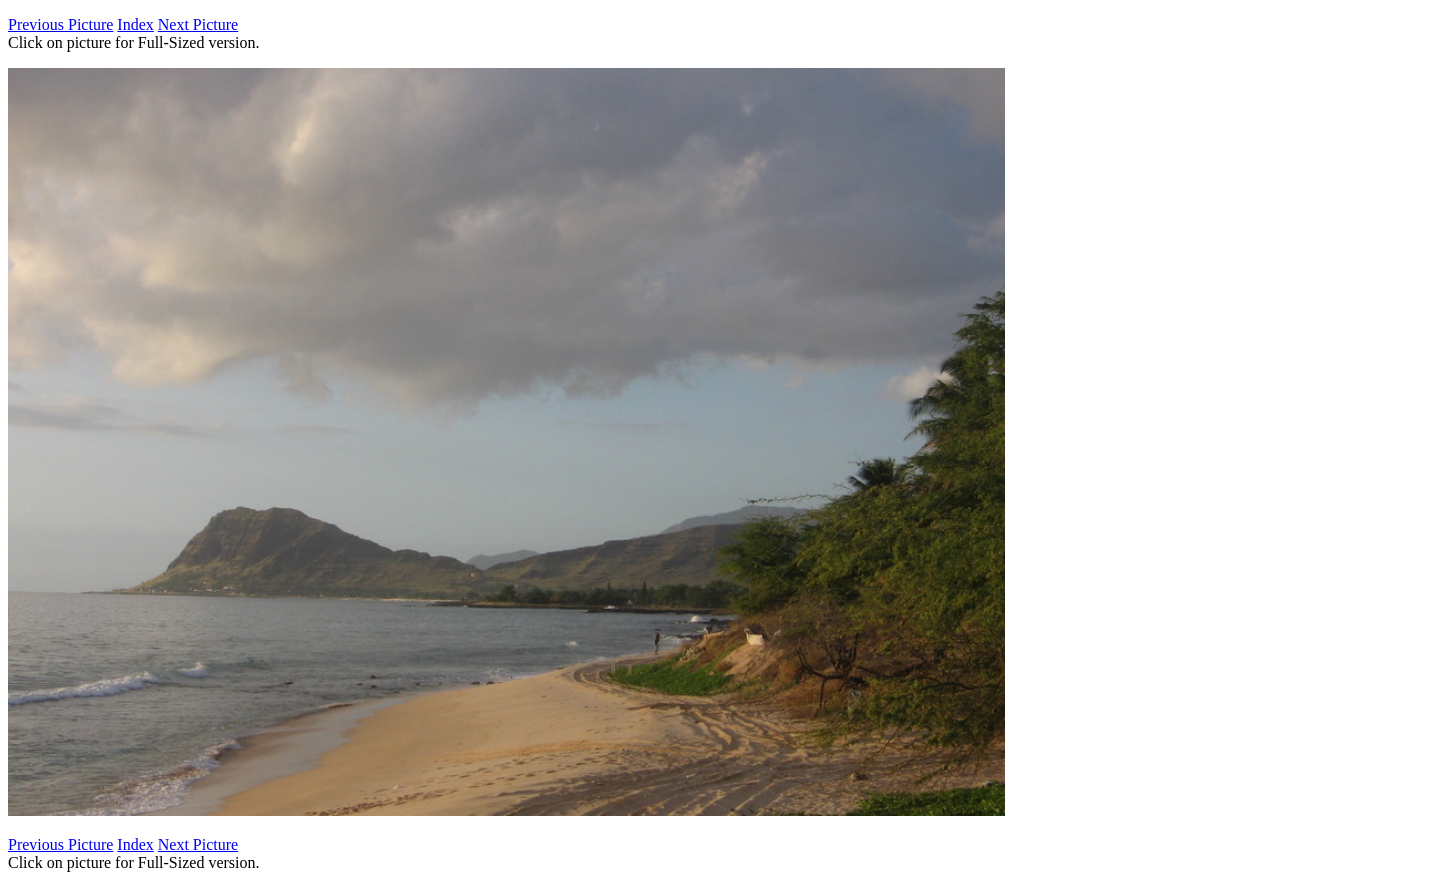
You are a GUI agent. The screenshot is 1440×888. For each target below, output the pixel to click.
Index (135, 24)
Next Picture (198, 24)
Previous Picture (60, 24)
